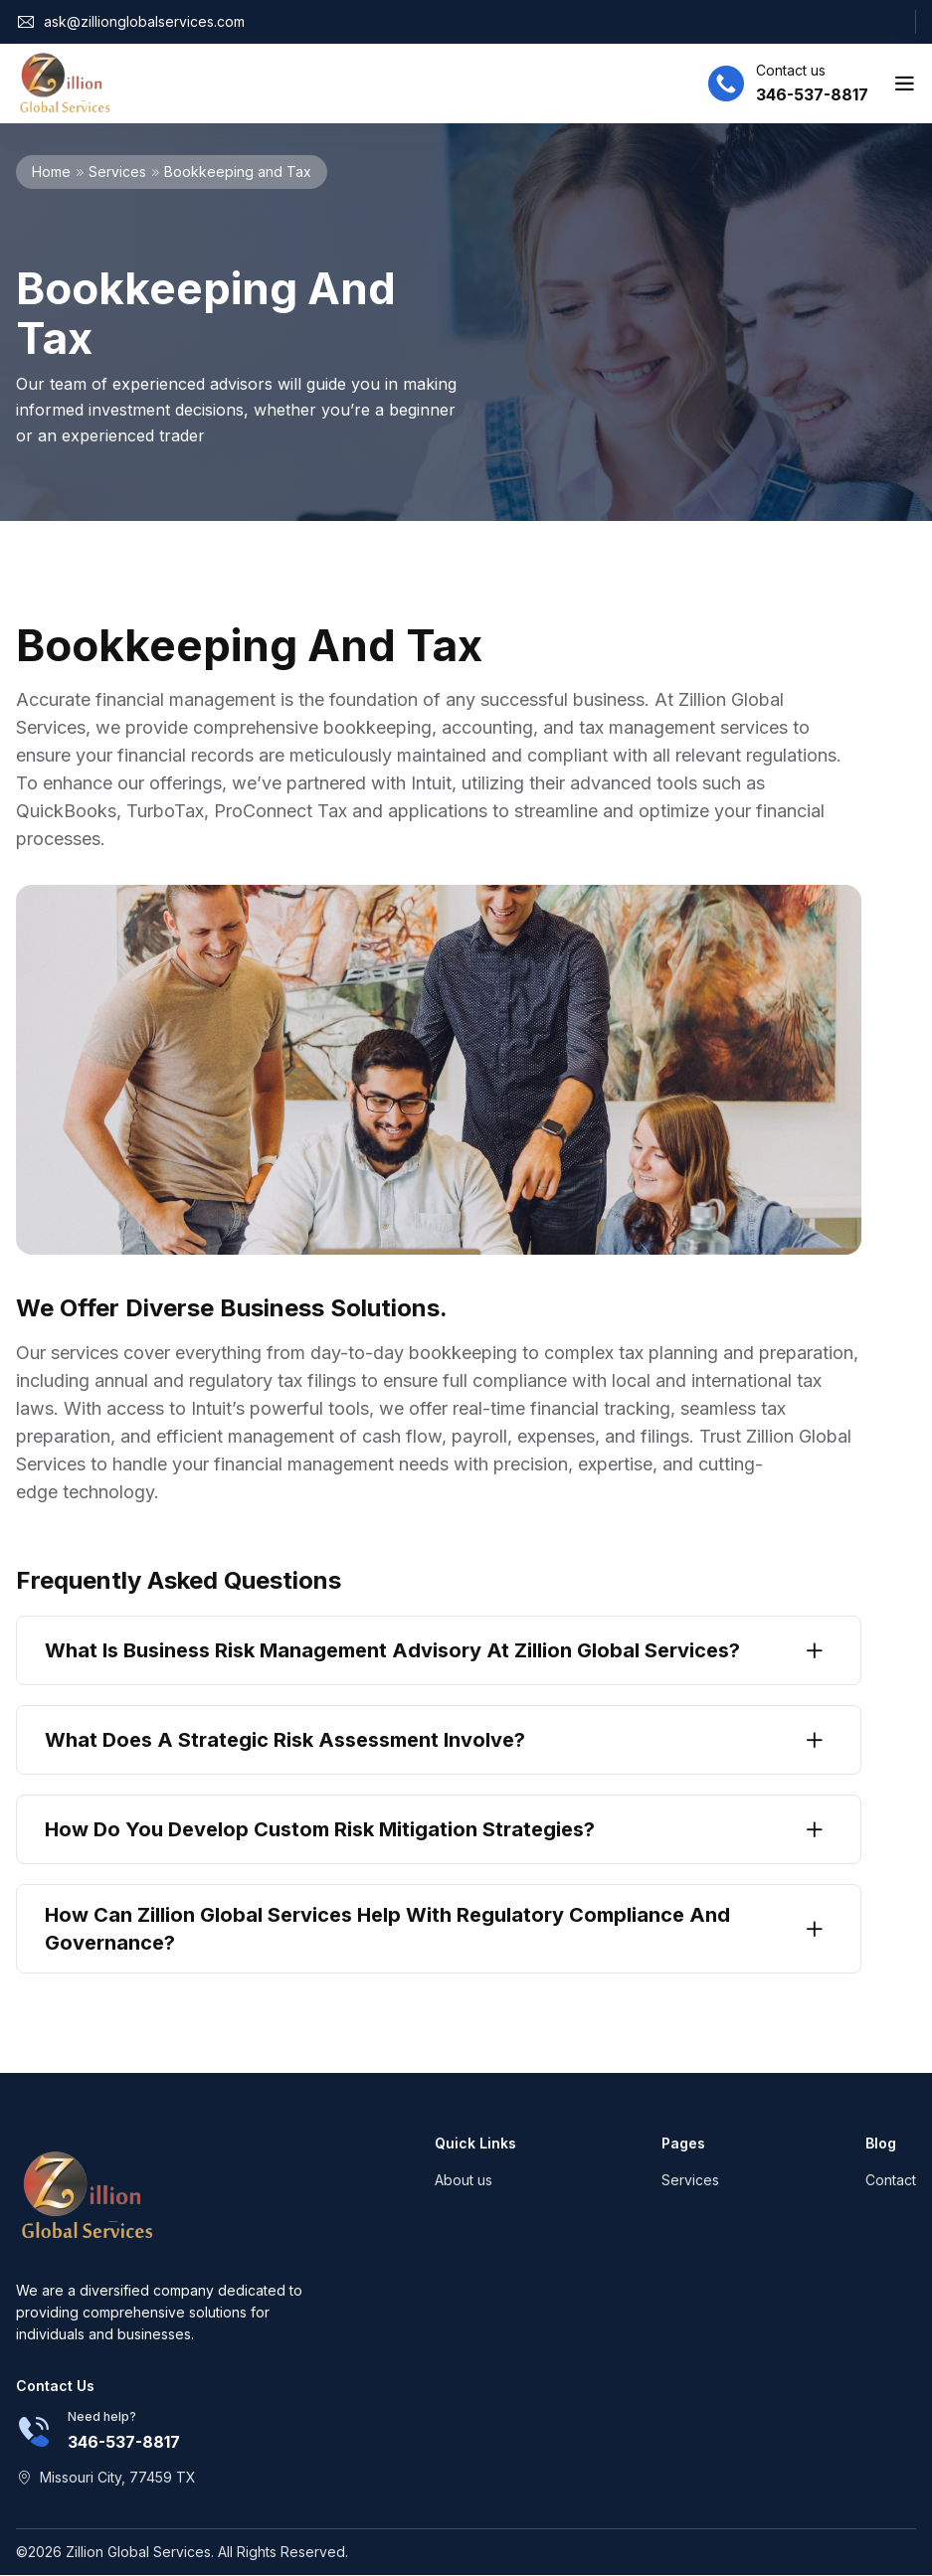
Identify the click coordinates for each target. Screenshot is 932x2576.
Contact (890, 2179)
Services (117, 171)
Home (51, 171)
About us (463, 2179)
